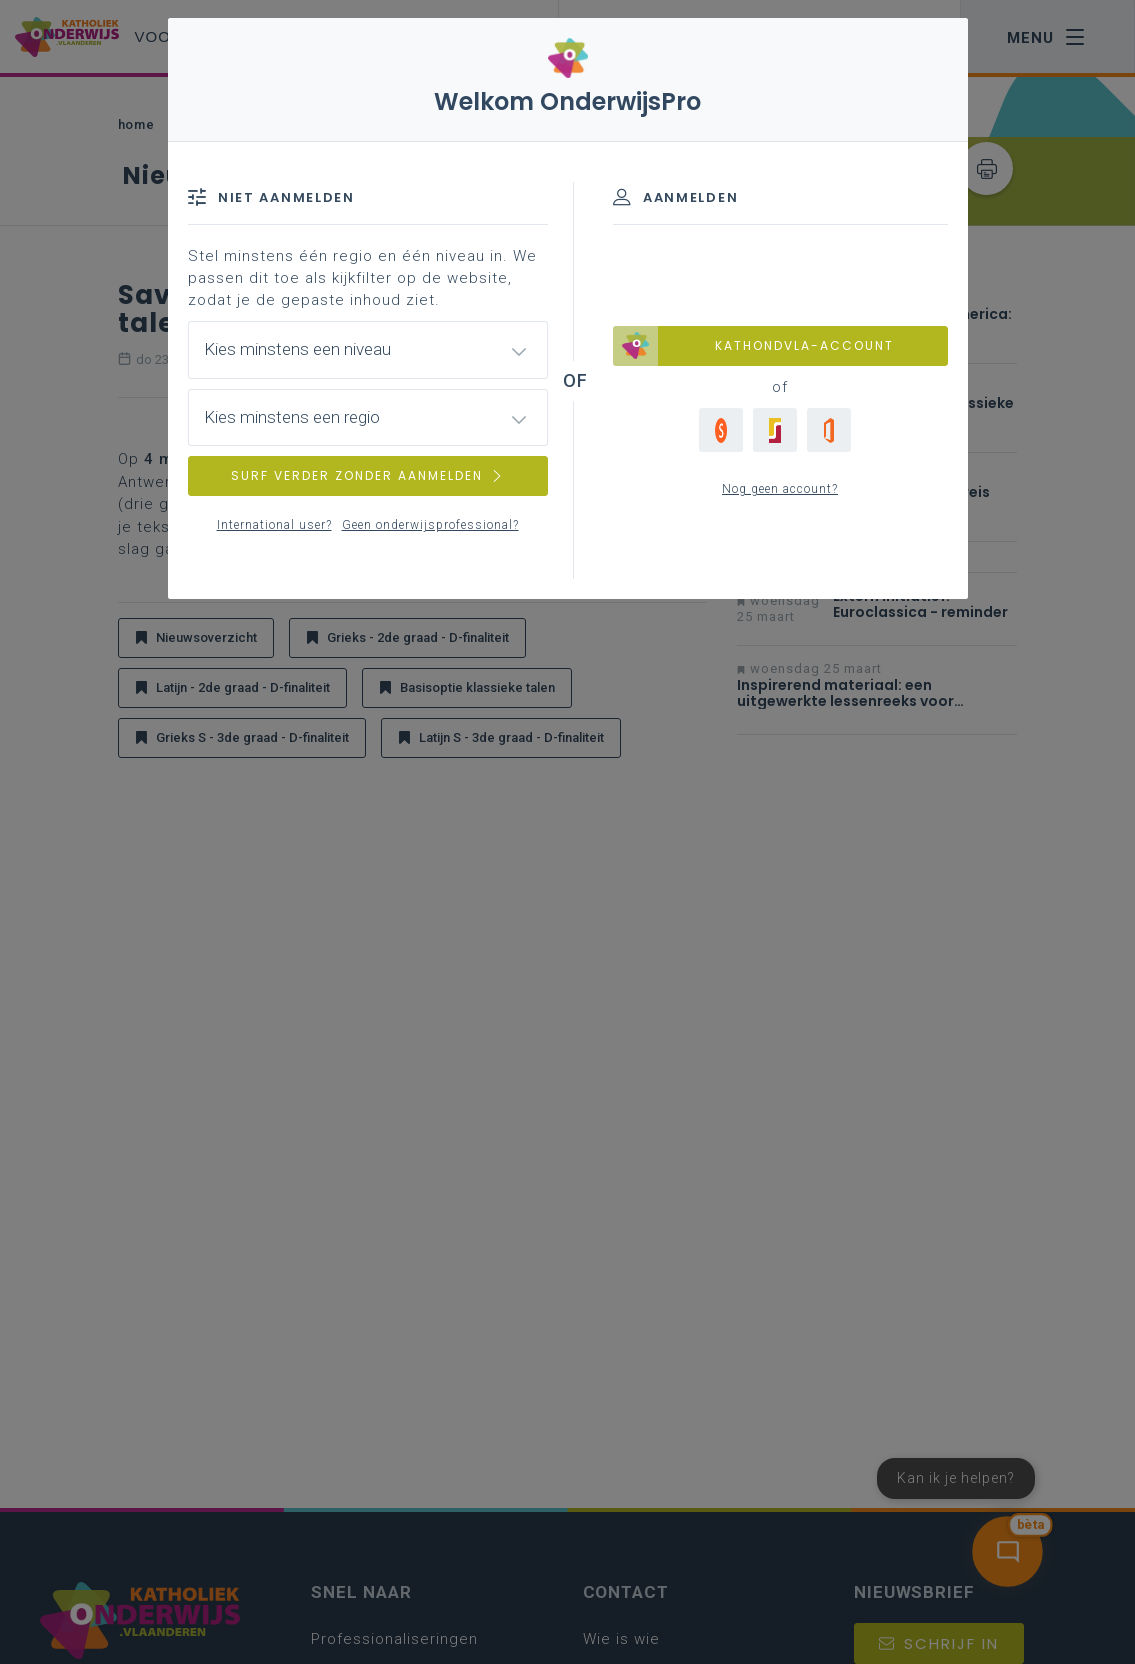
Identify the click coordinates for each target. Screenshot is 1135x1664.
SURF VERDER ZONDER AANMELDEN (368, 475)
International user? (274, 525)
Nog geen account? (780, 489)
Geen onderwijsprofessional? (430, 525)
